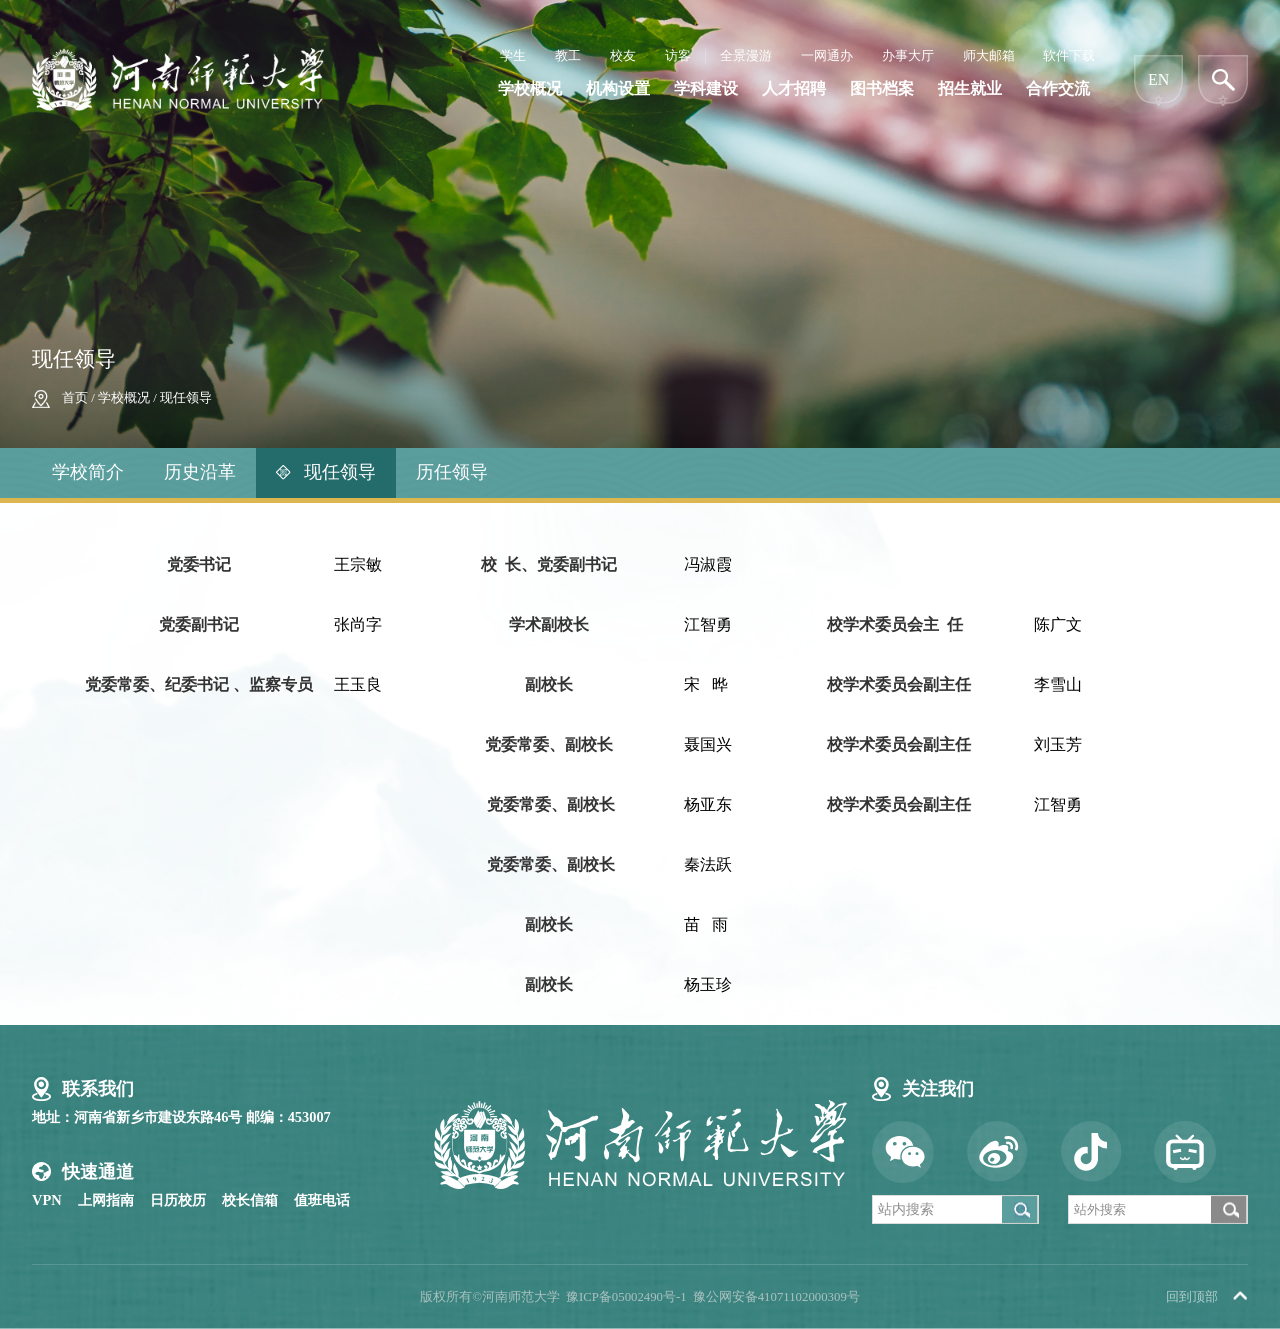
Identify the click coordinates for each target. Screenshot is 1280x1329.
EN (1158, 79)
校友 (623, 56)
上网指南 (106, 1200)
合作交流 (1058, 88)
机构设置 (618, 88)
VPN (47, 1200)
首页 (75, 398)
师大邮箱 (989, 56)
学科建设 (706, 88)
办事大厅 (908, 56)
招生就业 (970, 88)
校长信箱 (250, 1200)
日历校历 (178, 1200)
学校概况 (530, 88)
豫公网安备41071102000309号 (776, 1297)
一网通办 (827, 56)
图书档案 (882, 88)
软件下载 (1069, 56)
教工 (568, 56)
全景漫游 (746, 56)
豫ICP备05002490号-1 (626, 1297)
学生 (513, 56)
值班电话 (322, 1200)
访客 (678, 56)
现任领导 (186, 398)
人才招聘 (794, 88)
